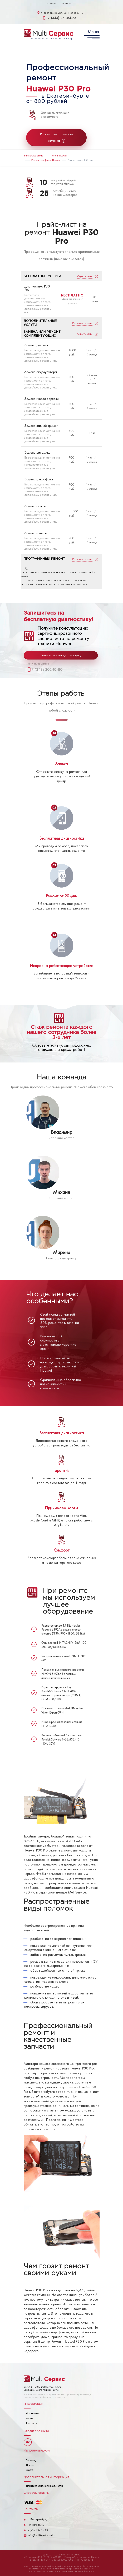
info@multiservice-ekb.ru (42, 2535)
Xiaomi (29, 2470)
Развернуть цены (82, 323)
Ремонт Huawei (59, 155)
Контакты (67, 3)
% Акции (51, 3)
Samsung (31, 2460)
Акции (29, 2418)
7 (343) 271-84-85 (62, 18)
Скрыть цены (84, 276)
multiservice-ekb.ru (33, 155)
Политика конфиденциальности (44, 2485)
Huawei (30, 2465)
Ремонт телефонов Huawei (45, 160)
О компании (33, 2413)
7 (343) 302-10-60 (46, 670)
